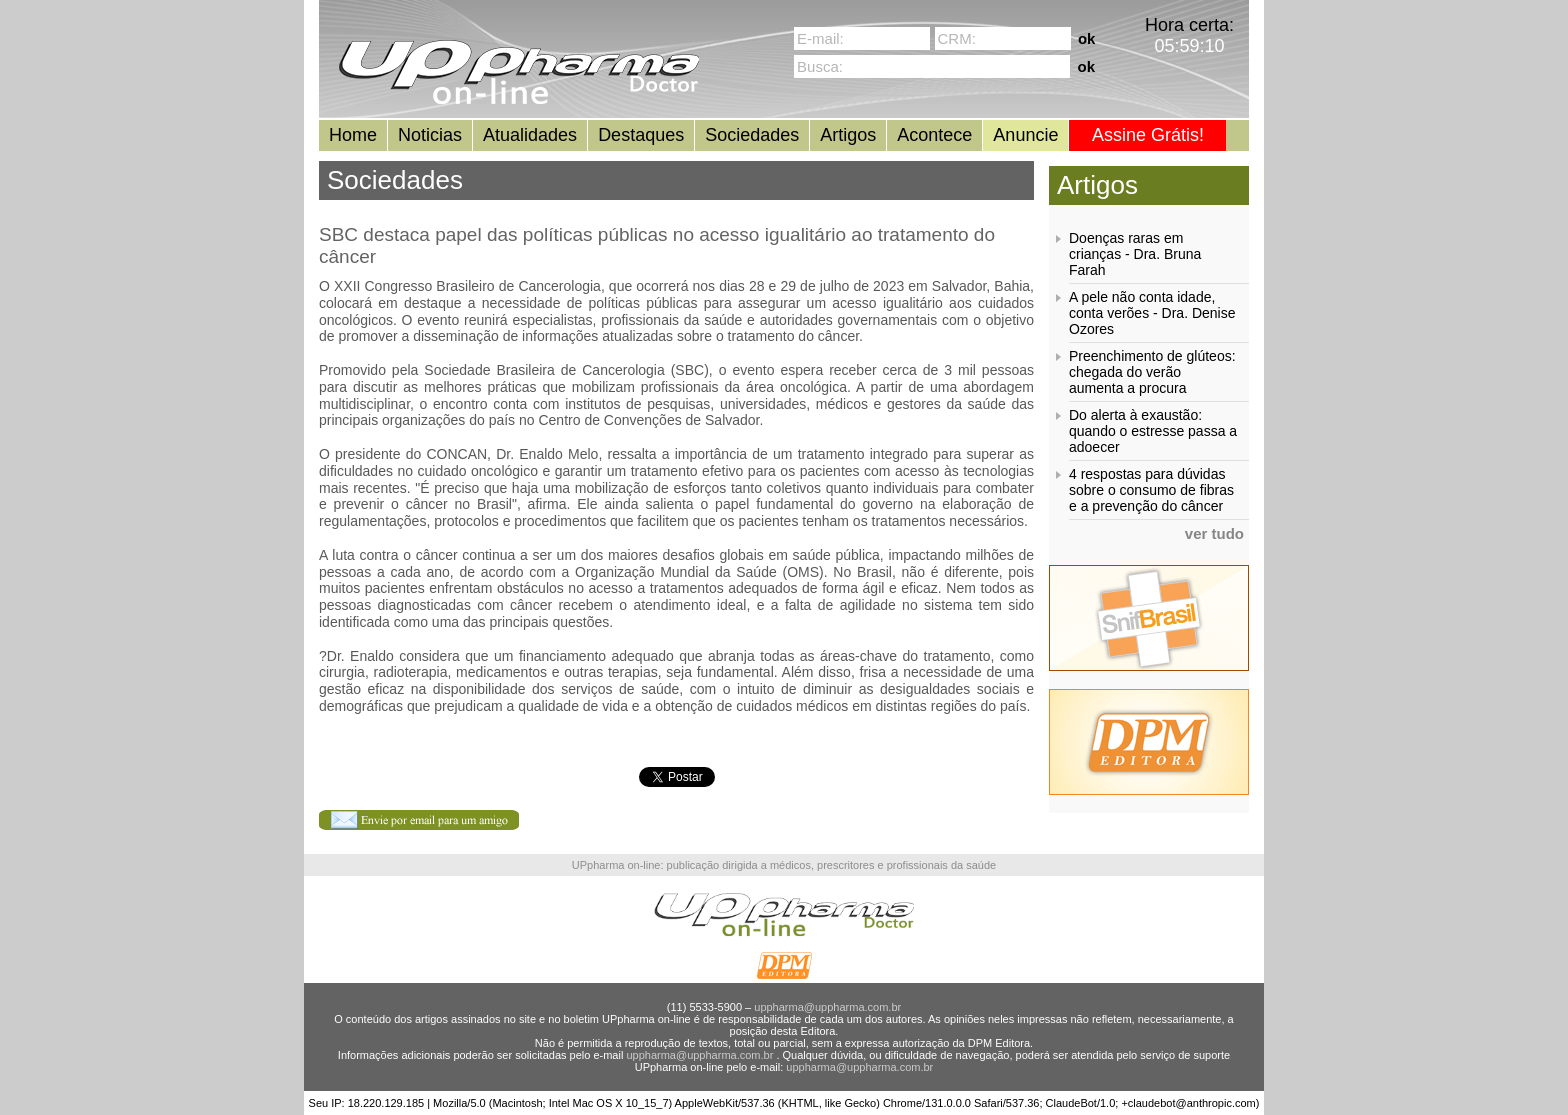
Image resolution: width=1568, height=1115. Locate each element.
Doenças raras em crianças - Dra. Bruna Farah (1135, 254)
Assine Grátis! (1148, 135)
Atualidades (530, 135)
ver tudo (1214, 533)
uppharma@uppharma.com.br (827, 1007)
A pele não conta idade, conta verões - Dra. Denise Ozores (1152, 313)
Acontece (934, 135)
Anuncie (1025, 135)
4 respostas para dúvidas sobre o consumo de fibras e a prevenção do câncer (1151, 490)
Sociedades (752, 135)
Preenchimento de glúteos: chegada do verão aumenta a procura (1152, 372)
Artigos (848, 135)
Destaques (641, 135)
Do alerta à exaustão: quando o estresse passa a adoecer (1153, 431)
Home (353, 135)
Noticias (430, 135)
